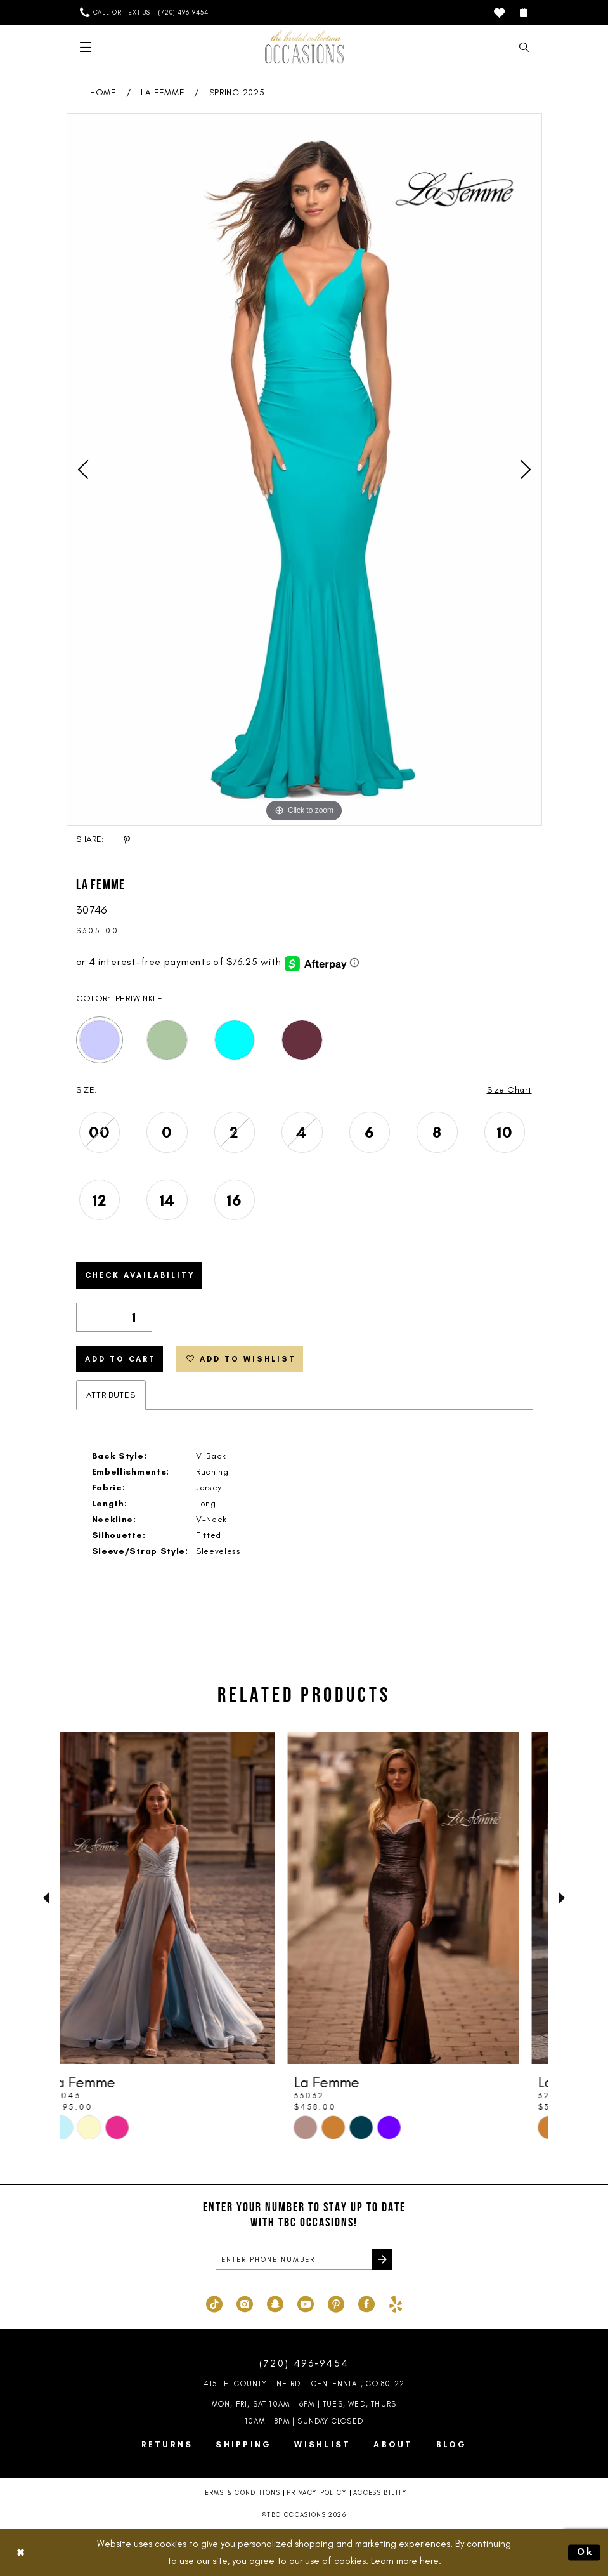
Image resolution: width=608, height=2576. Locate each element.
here (429, 2560)
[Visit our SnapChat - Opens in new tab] (275, 2302)
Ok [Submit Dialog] (586, 2552)
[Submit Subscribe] (382, 2259)
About (393, 2444)
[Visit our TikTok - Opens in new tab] (214, 2302)
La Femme (163, 92)
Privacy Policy (317, 2492)
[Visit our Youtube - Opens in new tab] (305, 2302)
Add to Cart (120, 1359)
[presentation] (182, 1898)
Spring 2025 (237, 92)
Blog (451, 2444)
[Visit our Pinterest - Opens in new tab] (336, 2302)
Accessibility (380, 2492)
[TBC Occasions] (304, 46)
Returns (167, 2444)
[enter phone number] (304, 2259)
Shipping (243, 2444)
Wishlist (322, 2444)
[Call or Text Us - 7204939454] (144, 12)
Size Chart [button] (509, 1089)
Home (103, 92)
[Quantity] (114, 1317)
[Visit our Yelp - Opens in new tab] (395, 2302)
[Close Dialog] (20, 2553)
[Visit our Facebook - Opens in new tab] (366, 2302)
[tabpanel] (304, 469)
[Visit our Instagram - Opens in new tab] (245, 2302)
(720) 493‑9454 (304, 2363)
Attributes (111, 1395)
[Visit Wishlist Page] (499, 13)
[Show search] (524, 47)
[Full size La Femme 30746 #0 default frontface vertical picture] (304, 469)
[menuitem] (144, 12)
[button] (523, 12)
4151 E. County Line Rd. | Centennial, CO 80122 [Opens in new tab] (304, 2383)
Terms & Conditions (240, 2492)
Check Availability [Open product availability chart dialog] (140, 1275)
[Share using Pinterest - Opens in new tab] (127, 840)
